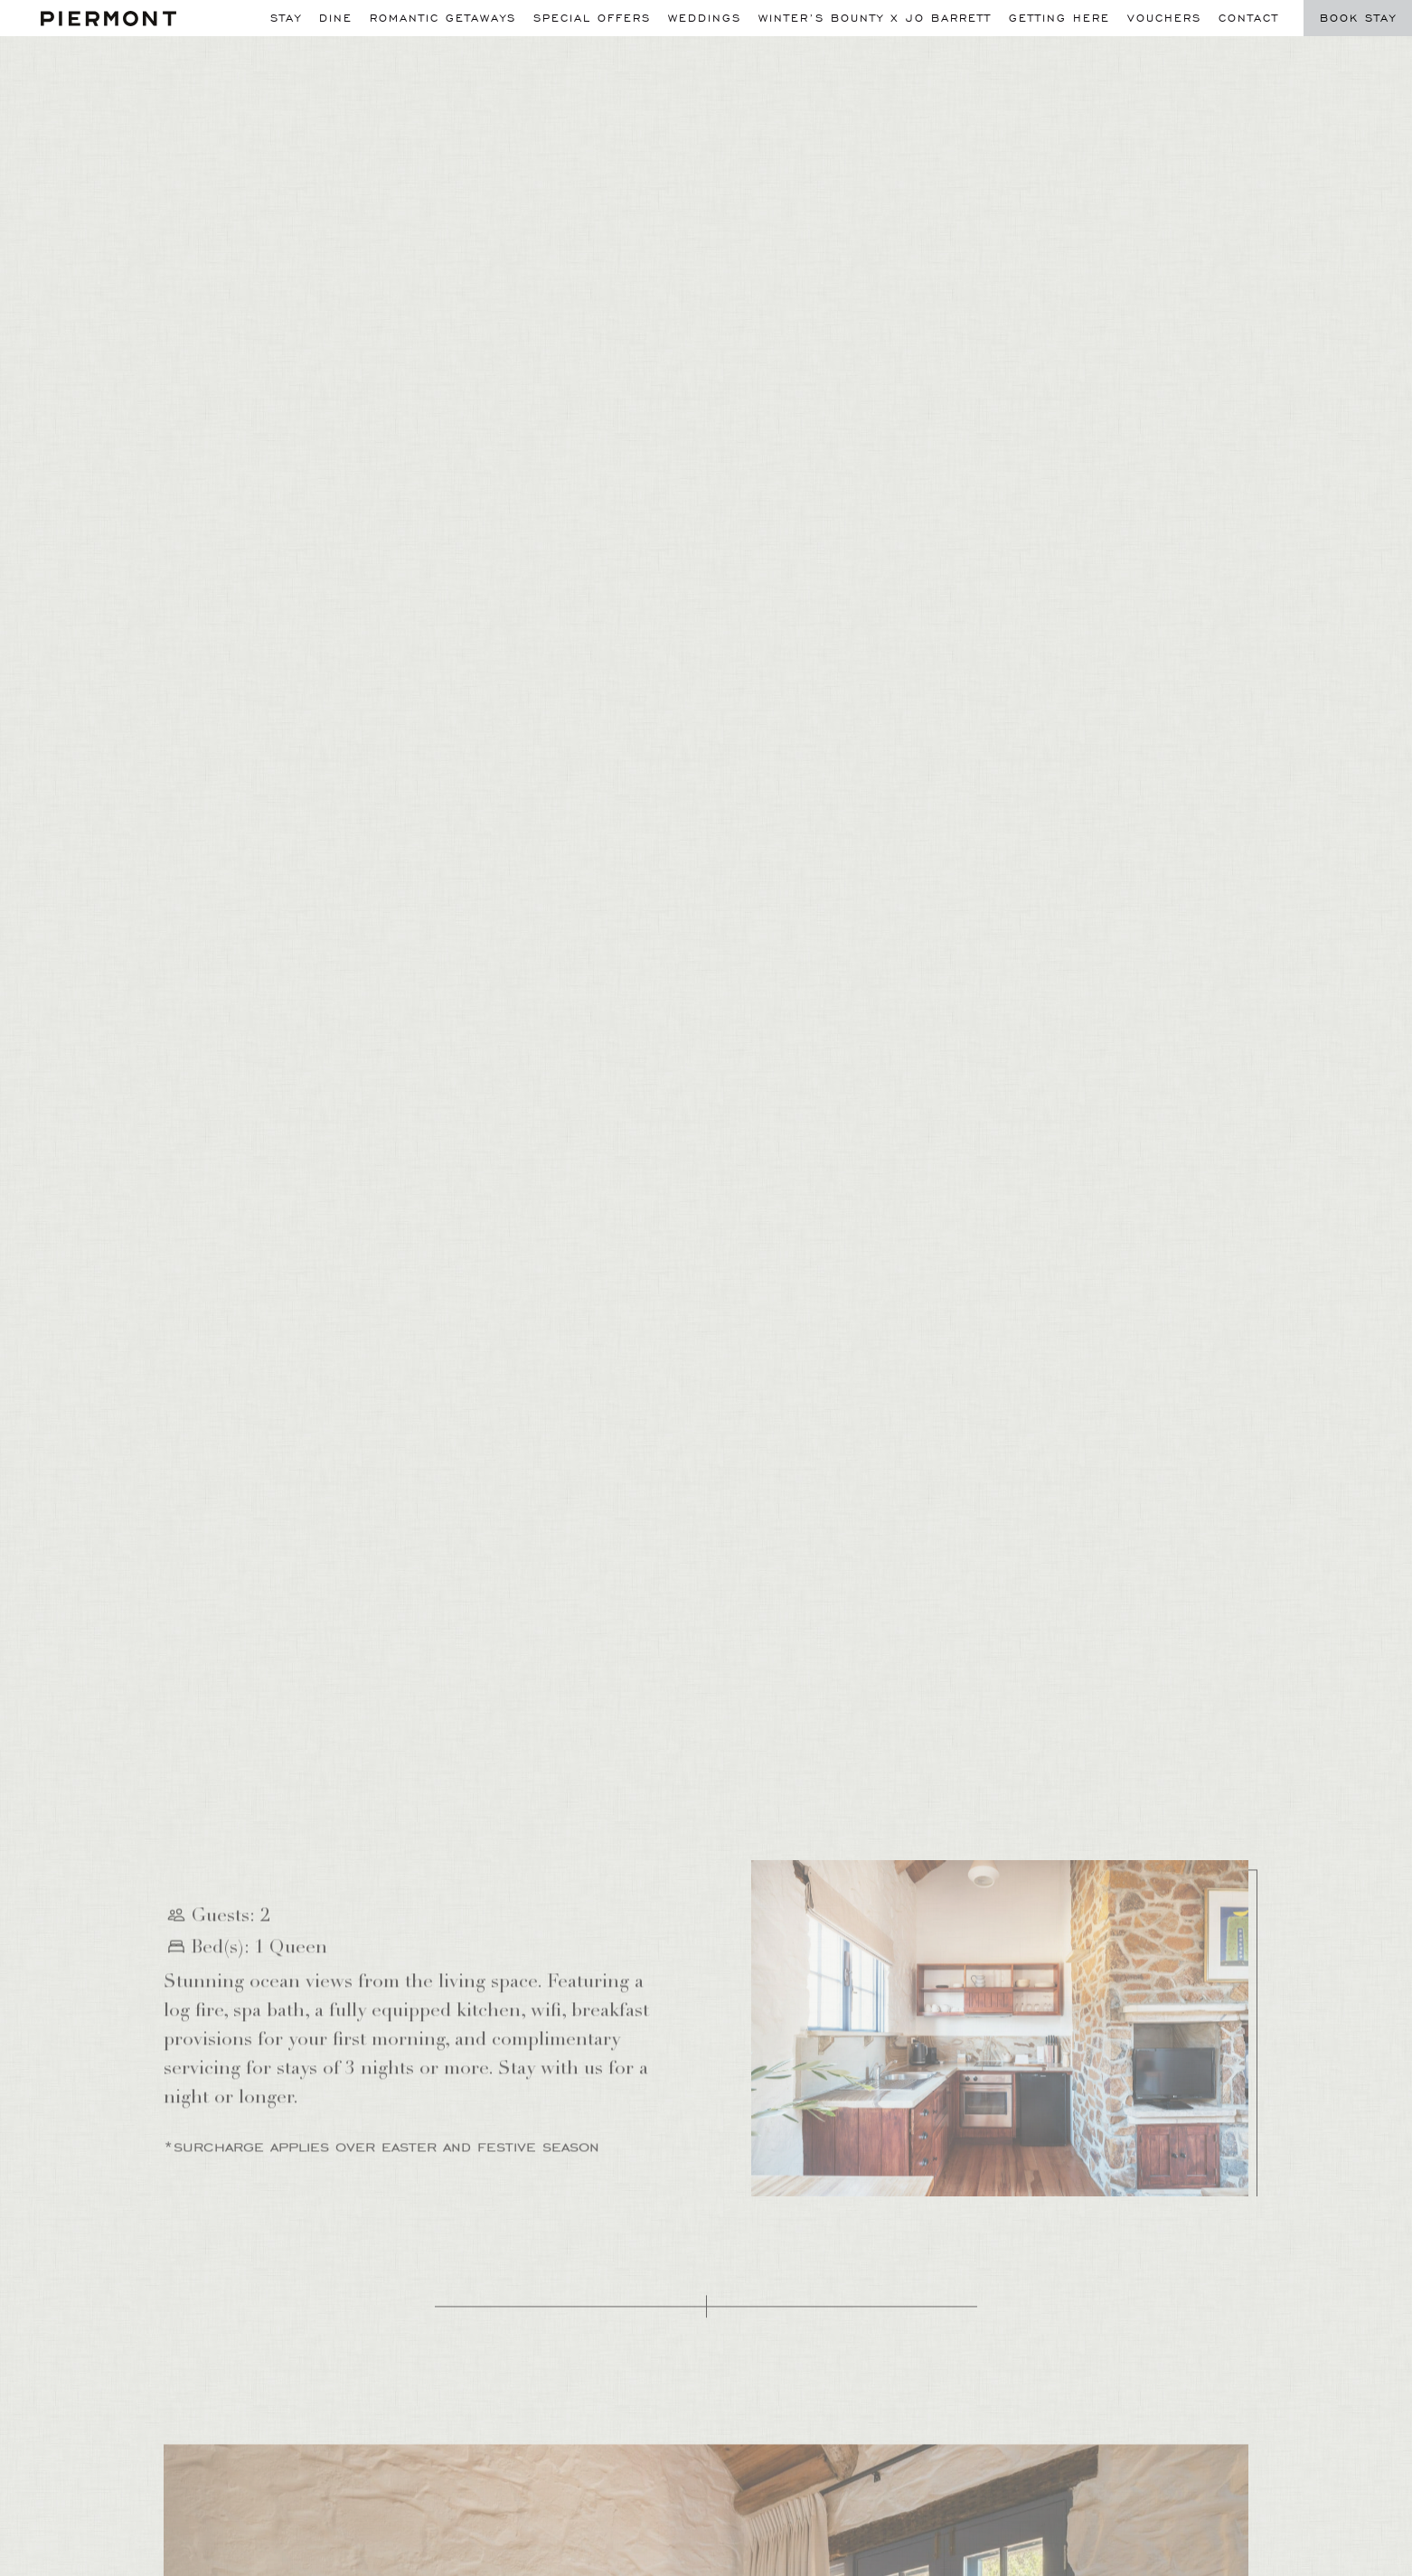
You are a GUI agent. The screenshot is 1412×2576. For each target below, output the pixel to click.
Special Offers (592, 18)
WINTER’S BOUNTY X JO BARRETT (875, 18)
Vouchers (1164, 18)
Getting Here (1059, 18)
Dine (336, 18)
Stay (286, 18)
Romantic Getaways (443, 18)
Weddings (704, 18)
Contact (1249, 18)
